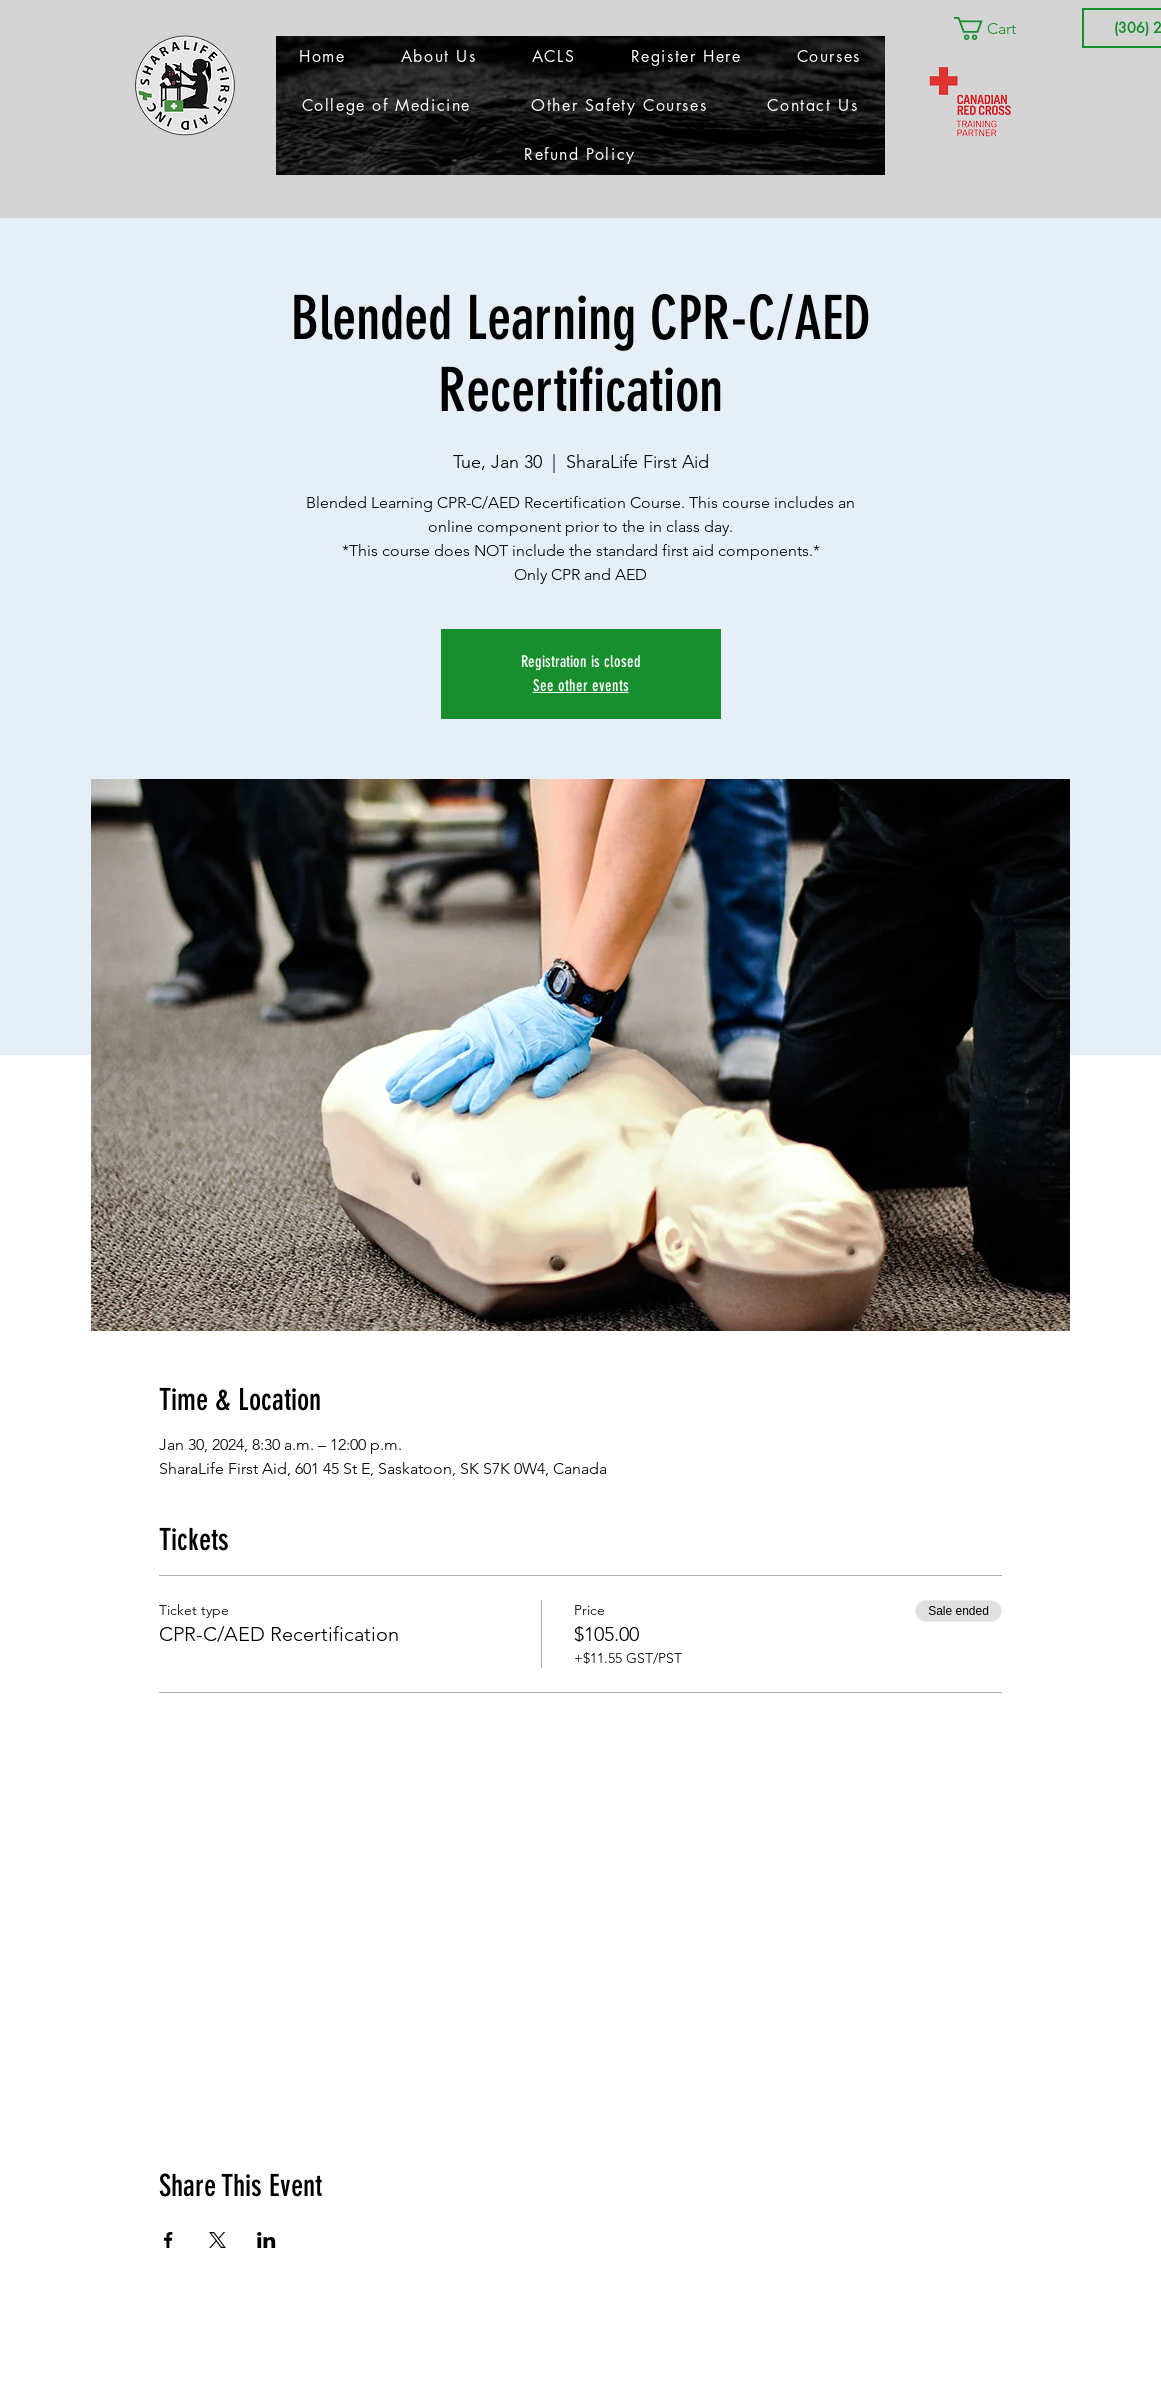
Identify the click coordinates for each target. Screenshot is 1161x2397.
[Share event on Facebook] (168, 2240)
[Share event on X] (217, 2240)
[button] (999, 28)
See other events (581, 685)
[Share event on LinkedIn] (266, 2240)
